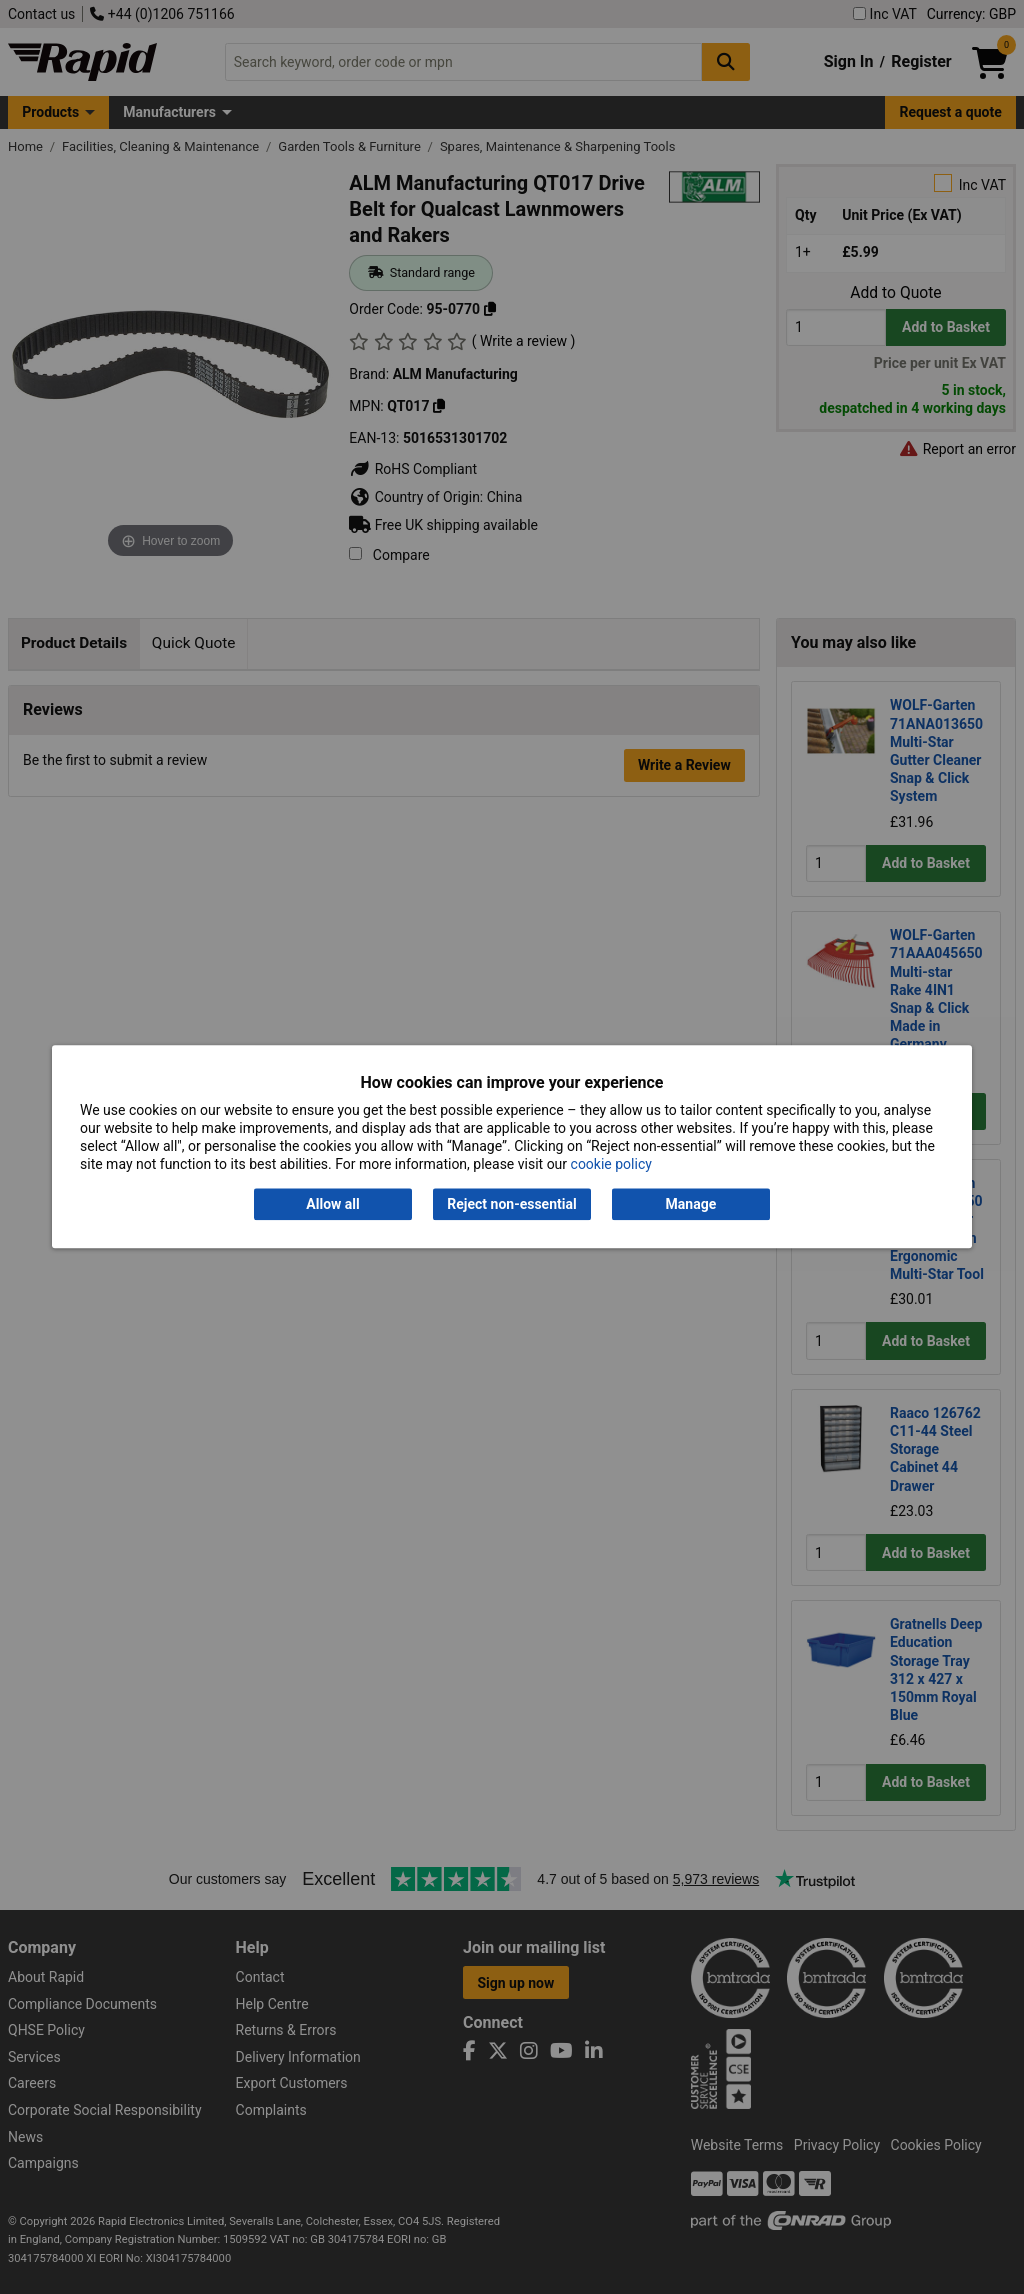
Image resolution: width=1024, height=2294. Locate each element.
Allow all (332, 1204)
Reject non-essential (511, 1204)
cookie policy (611, 1165)
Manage (691, 1204)
